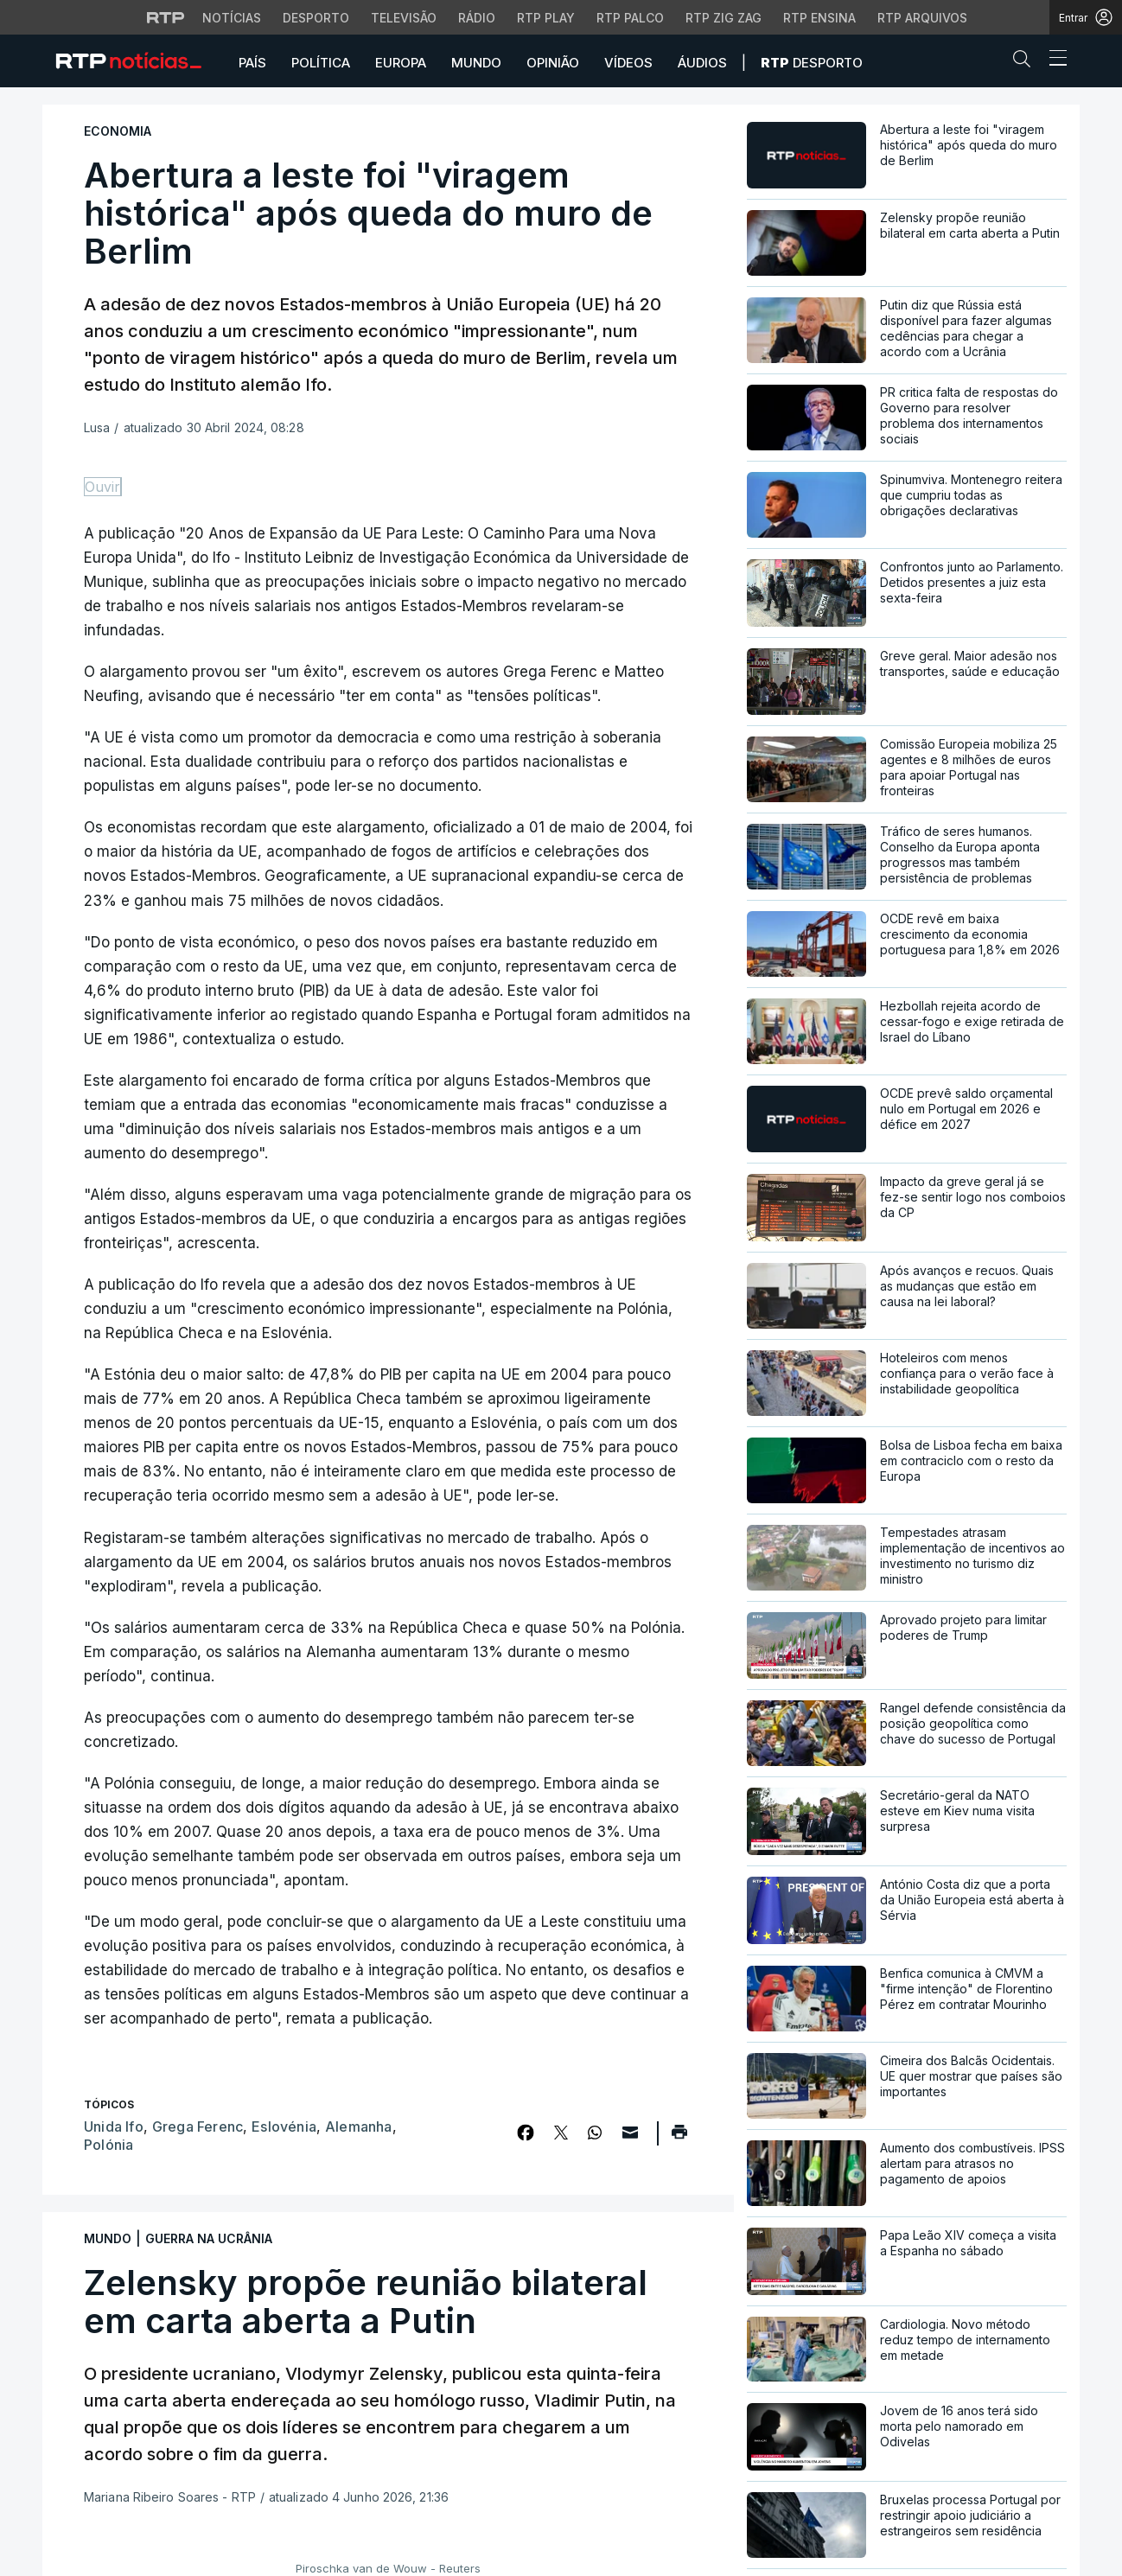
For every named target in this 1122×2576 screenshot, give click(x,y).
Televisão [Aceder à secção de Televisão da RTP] (404, 17)
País (252, 62)
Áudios (702, 62)
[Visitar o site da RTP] (166, 17)
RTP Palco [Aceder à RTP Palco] (630, 17)
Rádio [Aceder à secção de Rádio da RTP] (476, 17)
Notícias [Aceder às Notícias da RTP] (231, 17)
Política (320, 62)
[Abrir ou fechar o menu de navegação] (1053, 60)
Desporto (812, 62)
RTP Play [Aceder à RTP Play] (546, 17)
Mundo (476, 62)
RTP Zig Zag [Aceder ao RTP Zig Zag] (723, 17)
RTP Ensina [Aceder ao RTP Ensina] (819, 17)
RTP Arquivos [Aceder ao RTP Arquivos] (922, 17)
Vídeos (628, 62)
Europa (400, 62)
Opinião (552, 62)
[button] (1026, 62)
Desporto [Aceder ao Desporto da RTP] (316, 17)
